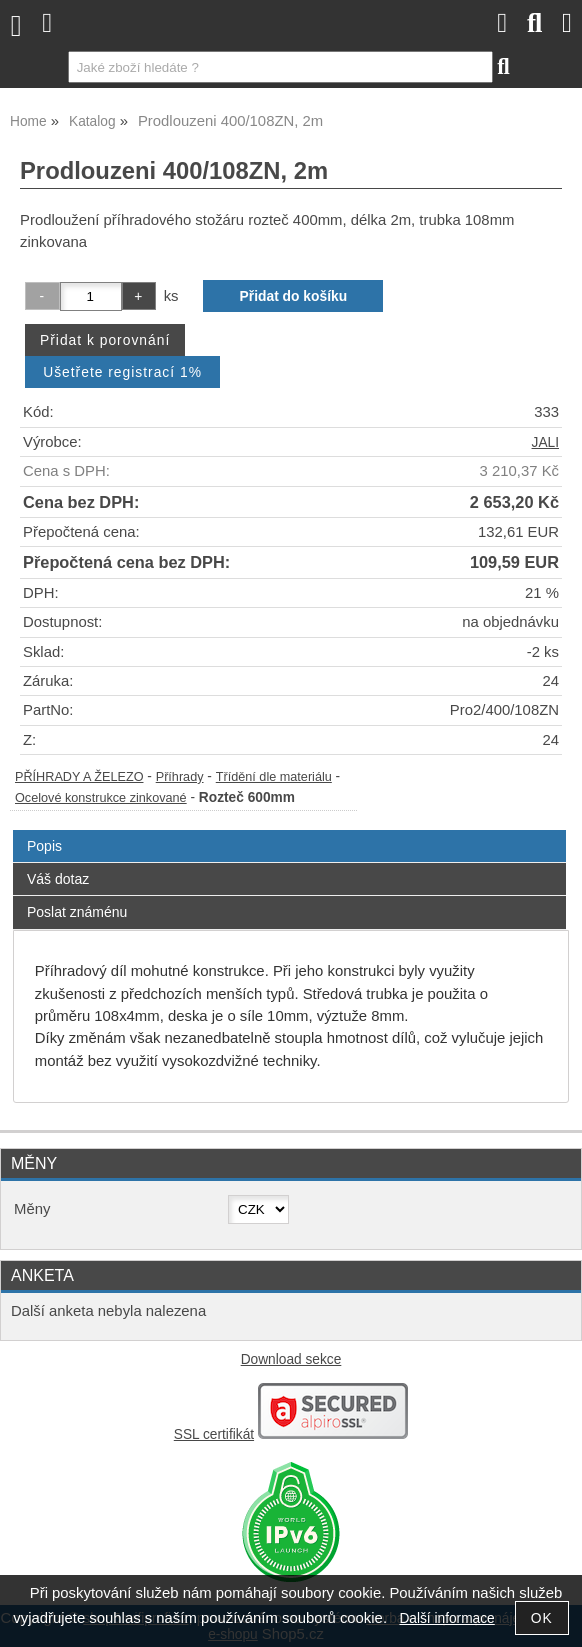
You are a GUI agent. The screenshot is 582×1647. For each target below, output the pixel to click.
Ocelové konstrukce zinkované (101, 798)
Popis (44, 846)
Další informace (446, 1618)
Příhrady (180, 777)
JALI (545, 442)
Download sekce (291, 1359)
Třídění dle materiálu (274, 777)
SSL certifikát (214, 1434)
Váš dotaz (58, 879)
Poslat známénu (77, 912)
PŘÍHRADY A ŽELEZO (79, 777)
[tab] (289, 830)
